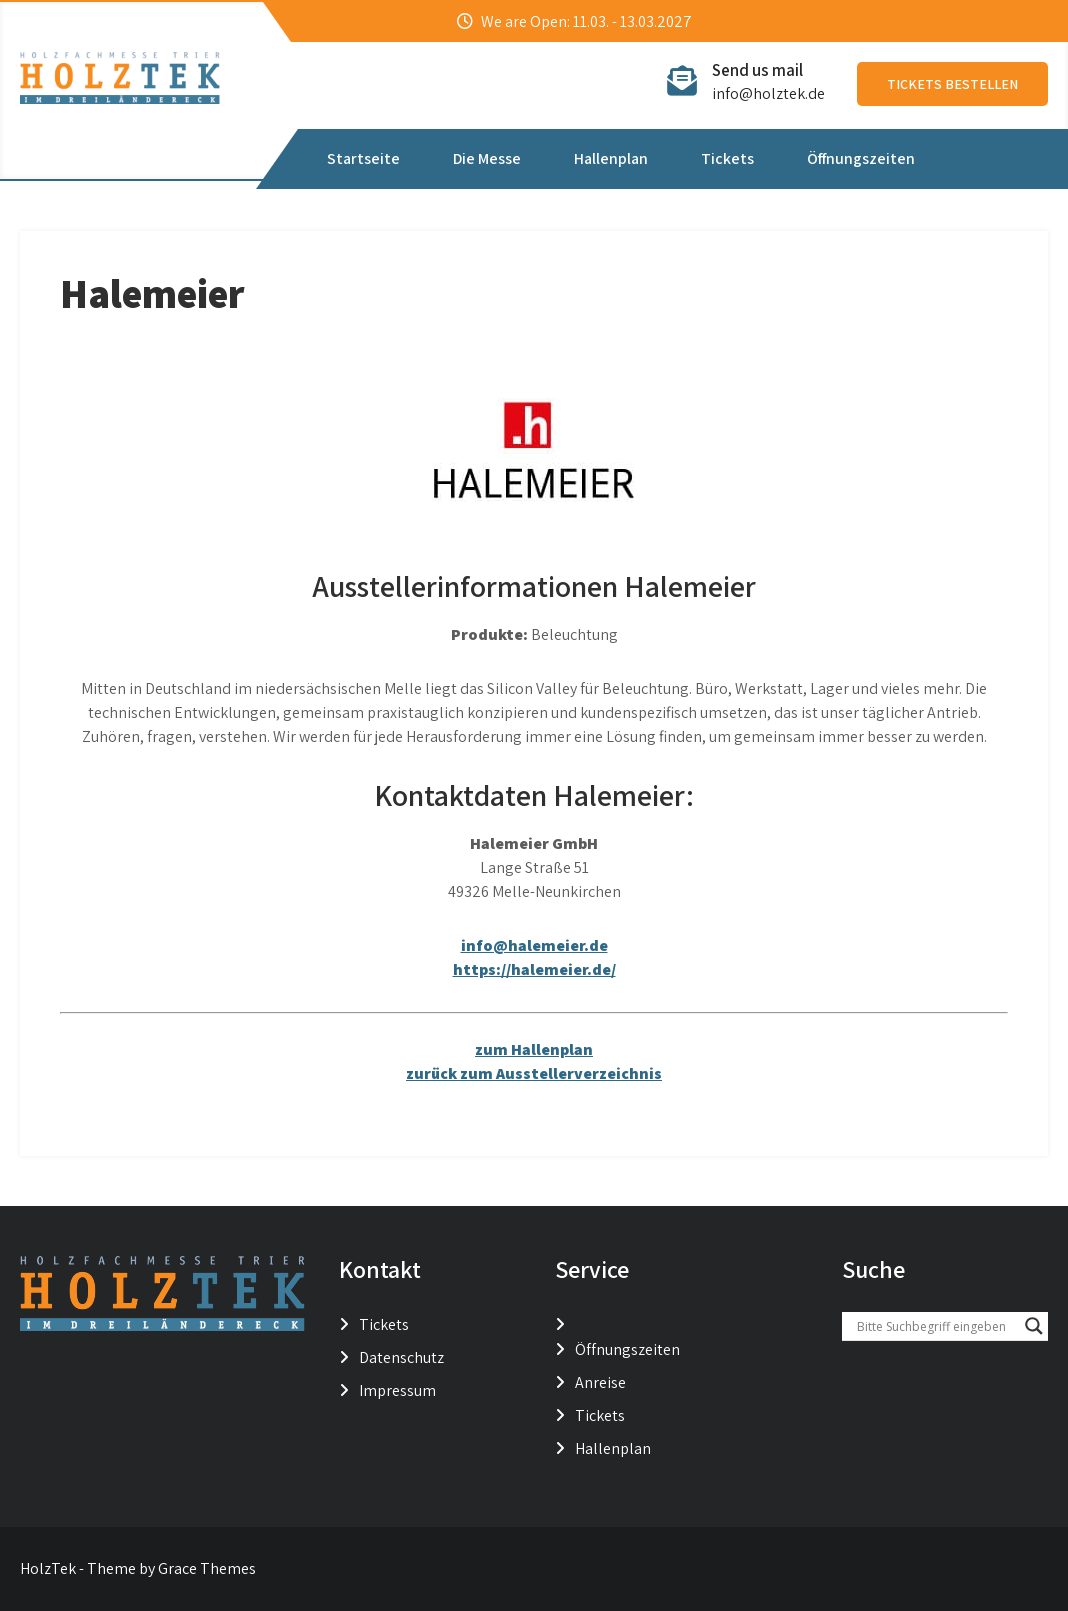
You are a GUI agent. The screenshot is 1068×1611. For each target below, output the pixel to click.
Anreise (600, 1382)
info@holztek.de (768, 93)
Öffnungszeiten (861, 158)
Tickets (727, 158)
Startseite (363, 158)
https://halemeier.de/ (534, 969)
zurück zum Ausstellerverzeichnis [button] (534, 1073)
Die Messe (487, 158)
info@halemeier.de (534, 945)
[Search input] (936, 1326)
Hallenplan (611, 158)
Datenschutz (401, 1357)
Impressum (397, 1390)
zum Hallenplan (534, 1049)
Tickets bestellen (952, 84)
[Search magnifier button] (1034, 1326)
